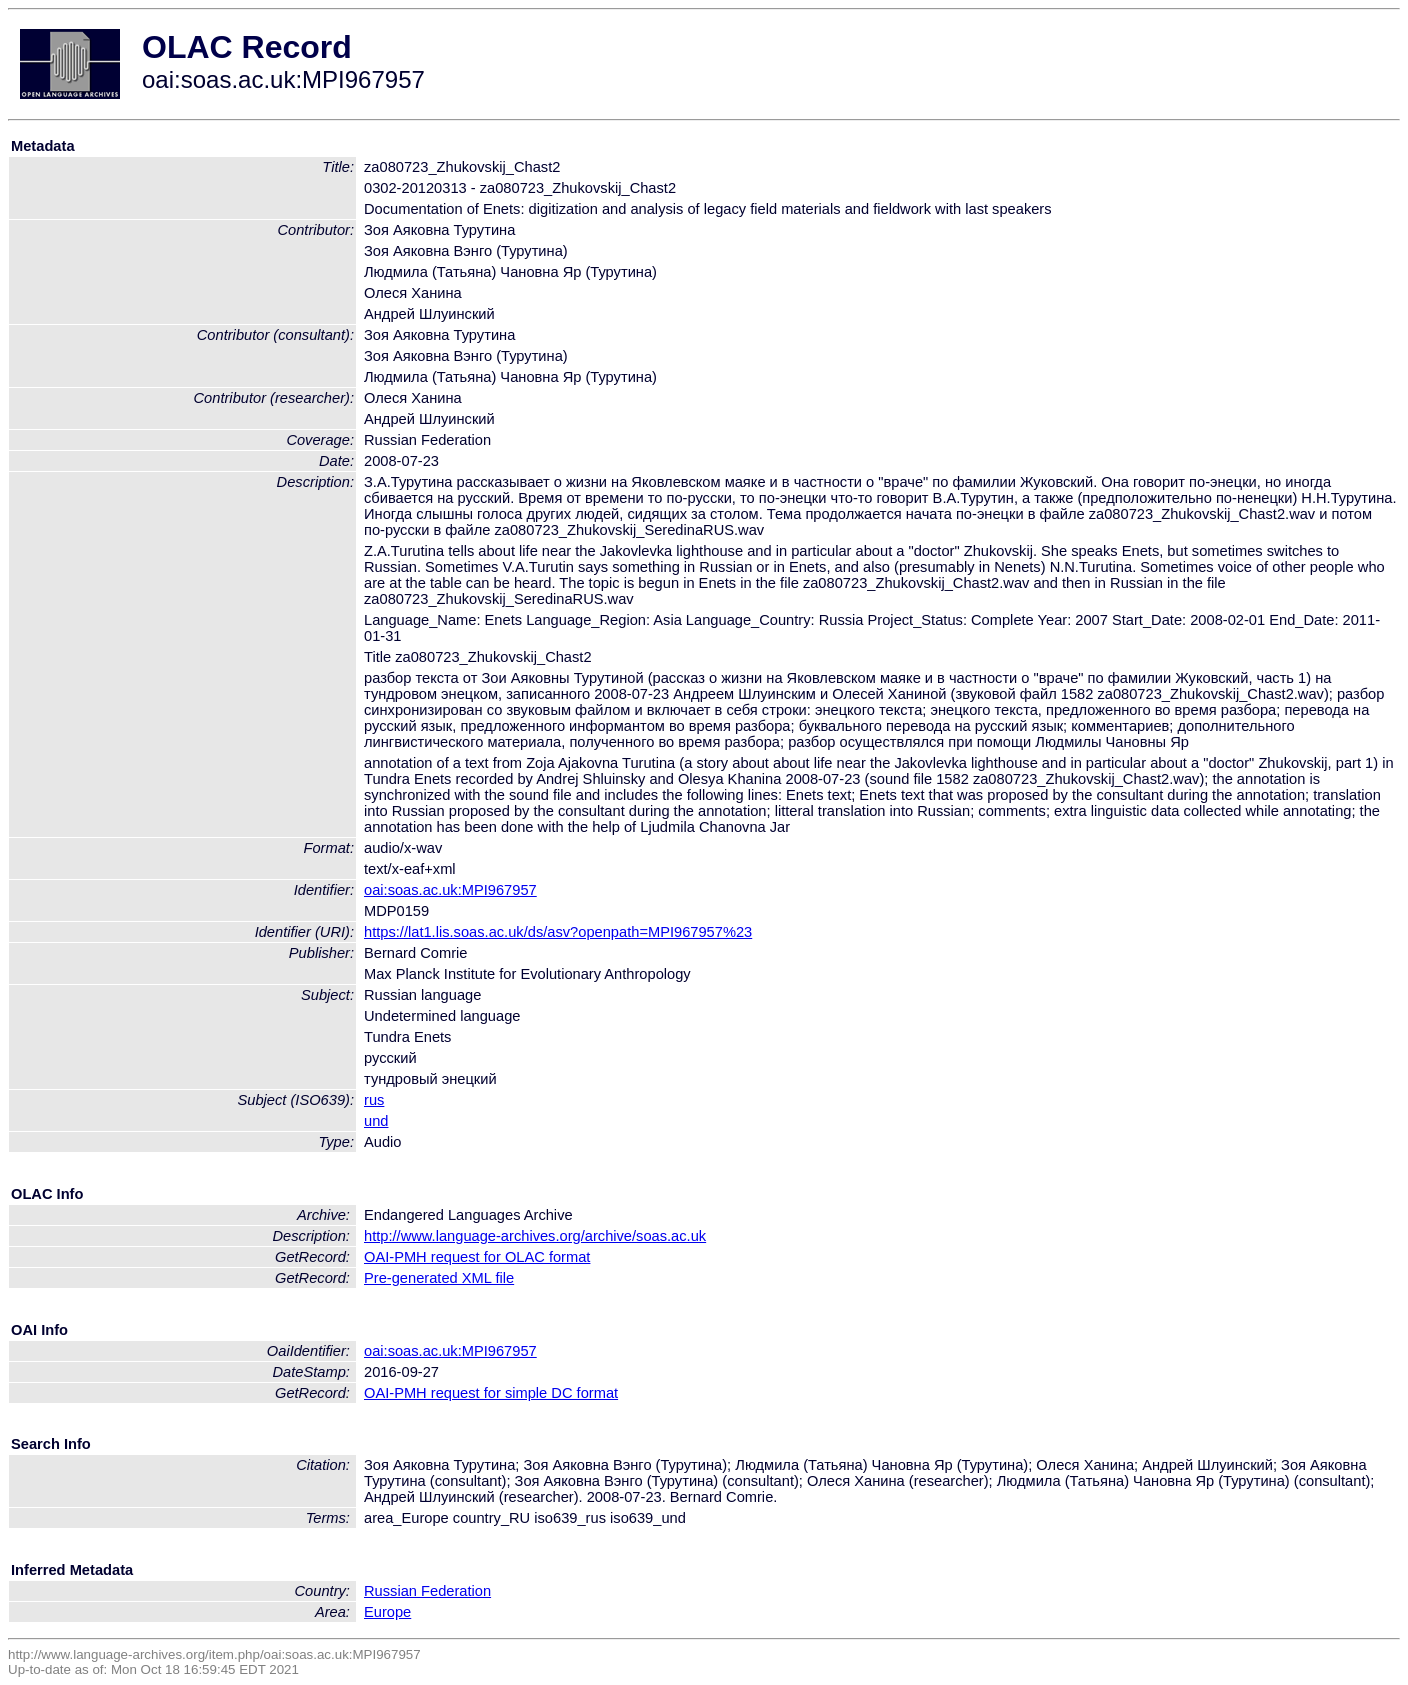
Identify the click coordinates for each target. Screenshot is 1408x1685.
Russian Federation (427, 1591)
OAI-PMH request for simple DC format (491, 1393)
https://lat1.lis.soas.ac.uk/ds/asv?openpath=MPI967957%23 (558, 932)
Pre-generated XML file (439, 1278)
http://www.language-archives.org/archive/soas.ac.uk (535, 1236)
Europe (387, 1612)
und (376, 1121)
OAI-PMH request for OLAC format (477, 1257)
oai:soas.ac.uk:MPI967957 (450, 890)
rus (374, 1100)
